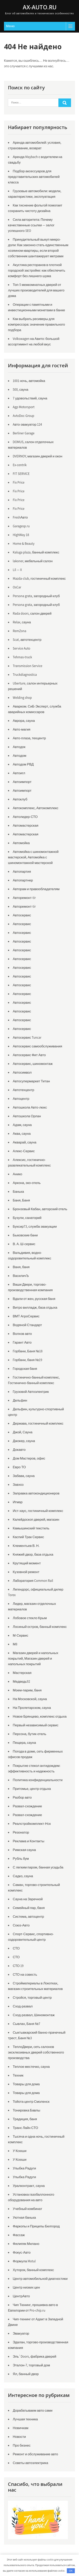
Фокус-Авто (22, 2252)
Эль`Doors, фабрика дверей (34, 2356)
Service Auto (21, 648)
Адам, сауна (22, 1125)
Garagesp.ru (21, 526)
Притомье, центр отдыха (32, 1788)
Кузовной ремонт (26, 1572)
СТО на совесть (25, 1974)
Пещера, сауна (24, 1742)
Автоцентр (21, 1098)
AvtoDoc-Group (23, 416)
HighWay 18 (21, 535)
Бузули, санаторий (27, 1218)
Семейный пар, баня (29, 1908)
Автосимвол (22, 1072)
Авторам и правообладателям (36, 889)
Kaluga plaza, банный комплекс (36, 552)
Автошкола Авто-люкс (30, 1107)
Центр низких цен (26, 2287)
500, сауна (20, 389)
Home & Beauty (24, 543)
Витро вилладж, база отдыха (35, 1307)
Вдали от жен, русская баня (34, 1299)
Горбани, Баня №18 (27, 1351)
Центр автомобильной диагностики (40, 2278)
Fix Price (18, 482)
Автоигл (19, 773)
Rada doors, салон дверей (32, 613)
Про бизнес (22, 2445)
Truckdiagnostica (25, 674)
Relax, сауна (22, 622)
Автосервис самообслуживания (37, 1046)
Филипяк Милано (26, 2243)
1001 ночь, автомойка (29, 381)
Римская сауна (24, 1850)
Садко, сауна (23, 1876)
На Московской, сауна (30, 1699)
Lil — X (17, 570)
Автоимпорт (22, 782)
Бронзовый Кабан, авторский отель (40, 1209)
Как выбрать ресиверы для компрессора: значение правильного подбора (36, 324)
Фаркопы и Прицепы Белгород (36, 2226)
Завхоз (18, 1484)
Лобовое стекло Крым (30, 1618)
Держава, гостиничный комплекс (38, 1423)
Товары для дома (26, 2084)
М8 (15, 1644)
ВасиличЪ (21, 1276)
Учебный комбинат (27, 2209)
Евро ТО (19, 1467)
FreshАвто (20, 517)
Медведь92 (21, 1681)
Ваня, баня (21, 1267)
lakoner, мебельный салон (33, 561)
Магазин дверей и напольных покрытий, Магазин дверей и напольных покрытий (33, 1658)
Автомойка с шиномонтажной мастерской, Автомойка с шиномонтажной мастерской (33, 857)
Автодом (19, 755)
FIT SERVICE (21, 473)
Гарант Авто (22, 1342)
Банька (18, 1191)
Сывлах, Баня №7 (26, 2024)
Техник (18, 2075)
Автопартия (22, 871)
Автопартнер (23, 880)
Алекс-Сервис (24, 1151)
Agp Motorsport (24, 407)
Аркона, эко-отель (27, 1183)
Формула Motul (24, 2261)
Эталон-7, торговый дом (31, 2365)
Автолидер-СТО (25, 817)
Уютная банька (24, 2217)
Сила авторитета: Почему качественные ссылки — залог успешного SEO (31, 225)
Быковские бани (25, 1235)
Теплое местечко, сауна (31, 2066)
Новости (19, 2436)
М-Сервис (20, 1635)
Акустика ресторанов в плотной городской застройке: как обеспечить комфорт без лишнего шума (36, 270)
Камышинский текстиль (31, 1528)
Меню (10, 26)
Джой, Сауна (22, 1432)
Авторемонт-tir (24, 898)
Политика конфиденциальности (37, 1780)
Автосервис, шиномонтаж (33, 1063)
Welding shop (22, 697)
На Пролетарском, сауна (32, 1707)
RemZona (19, 631)
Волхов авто (22, 1333)
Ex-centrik (20, 465)
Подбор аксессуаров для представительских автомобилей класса (34, 176)
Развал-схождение (27, 1806)
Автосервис (22, 915)
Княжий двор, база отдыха (33, 1554)
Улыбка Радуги (24, 2168)
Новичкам (20, 2428)
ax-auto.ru (39, 7)
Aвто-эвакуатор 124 (27, 424)
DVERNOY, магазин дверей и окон (37, 456)
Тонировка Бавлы (26, 2110)
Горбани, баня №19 (27, 1360)
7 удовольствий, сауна (30, 398)
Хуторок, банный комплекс (33, 2270)
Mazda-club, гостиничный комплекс (39, 578)
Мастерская (22, 1673)
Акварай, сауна (24, 1142)
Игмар (18, 1502)
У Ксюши (20, 2151)
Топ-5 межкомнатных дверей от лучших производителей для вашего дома (36, 290)
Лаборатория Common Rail (33, 1580)
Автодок (19, 747)
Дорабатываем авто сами (32, 2410)
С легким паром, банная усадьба (38, 1867)
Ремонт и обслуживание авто (35, 2454)
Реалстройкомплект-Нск (32, 1823)
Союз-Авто (21, 1925)
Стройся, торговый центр (32, 1997)
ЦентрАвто (21, 2296)
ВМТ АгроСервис (26, 1316)
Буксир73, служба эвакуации (35, 1226)
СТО (16, 1948)
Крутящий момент (27, 1563)
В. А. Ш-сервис (24, 1244)
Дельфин (20, 1400)
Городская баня (25, 1368)
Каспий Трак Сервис (28, 1537)
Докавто (19, 1449)
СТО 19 (18, 1966)
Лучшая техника (25, 2419)
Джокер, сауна (24, 1441)
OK (71, 2570)
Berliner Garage (24, 433)
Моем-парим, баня (27, 1690)
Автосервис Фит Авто (29, 1055)
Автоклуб (20, 799)
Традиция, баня (25, 2119)
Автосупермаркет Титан (31, 1081)
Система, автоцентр (28, 1916)
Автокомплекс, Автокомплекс (35, 808)
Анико (17, 1174)
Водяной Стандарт (27, 1325)
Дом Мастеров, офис (29, 1458)
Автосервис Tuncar (27, 1037)
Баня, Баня (21, 1200)
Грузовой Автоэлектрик (31, 1391)
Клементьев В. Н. (26, 1545)
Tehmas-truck (22, 657)
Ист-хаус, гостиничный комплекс (38, 1511)
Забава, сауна (24, 1476)
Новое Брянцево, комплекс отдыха (40, 1716)
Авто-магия (21, 729)
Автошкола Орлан (27, 1116)
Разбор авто (22, 1797)
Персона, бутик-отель (29, 1734)
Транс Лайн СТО (25, 2128)
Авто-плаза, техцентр (29, 738)
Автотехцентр (23, 1090)
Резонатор (21, 1832)
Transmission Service (27, 666)
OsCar (17, 587)
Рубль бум (21, 1858)
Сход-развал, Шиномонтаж (34, 2015)
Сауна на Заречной (28, 1899)
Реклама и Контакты (28, 1841)
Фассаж (19, 2235)
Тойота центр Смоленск (31, 2101)
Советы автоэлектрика (30, 2463)
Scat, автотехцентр (27, 639)
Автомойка (21, 843)
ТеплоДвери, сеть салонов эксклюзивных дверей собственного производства (36, 2052)
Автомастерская (25, 825)
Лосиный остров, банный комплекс (40, 1626)
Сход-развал (23, 2006)
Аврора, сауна (24, 720)
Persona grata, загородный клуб (36, 596)
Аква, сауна (22, 1133)
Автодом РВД (23, 764)
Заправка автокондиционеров (36, 1493)
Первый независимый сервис (35, 1725)
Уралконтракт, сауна (29, 2186)
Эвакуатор (21, 2333)
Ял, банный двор (26, 2374)
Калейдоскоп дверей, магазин (36, 1519)
